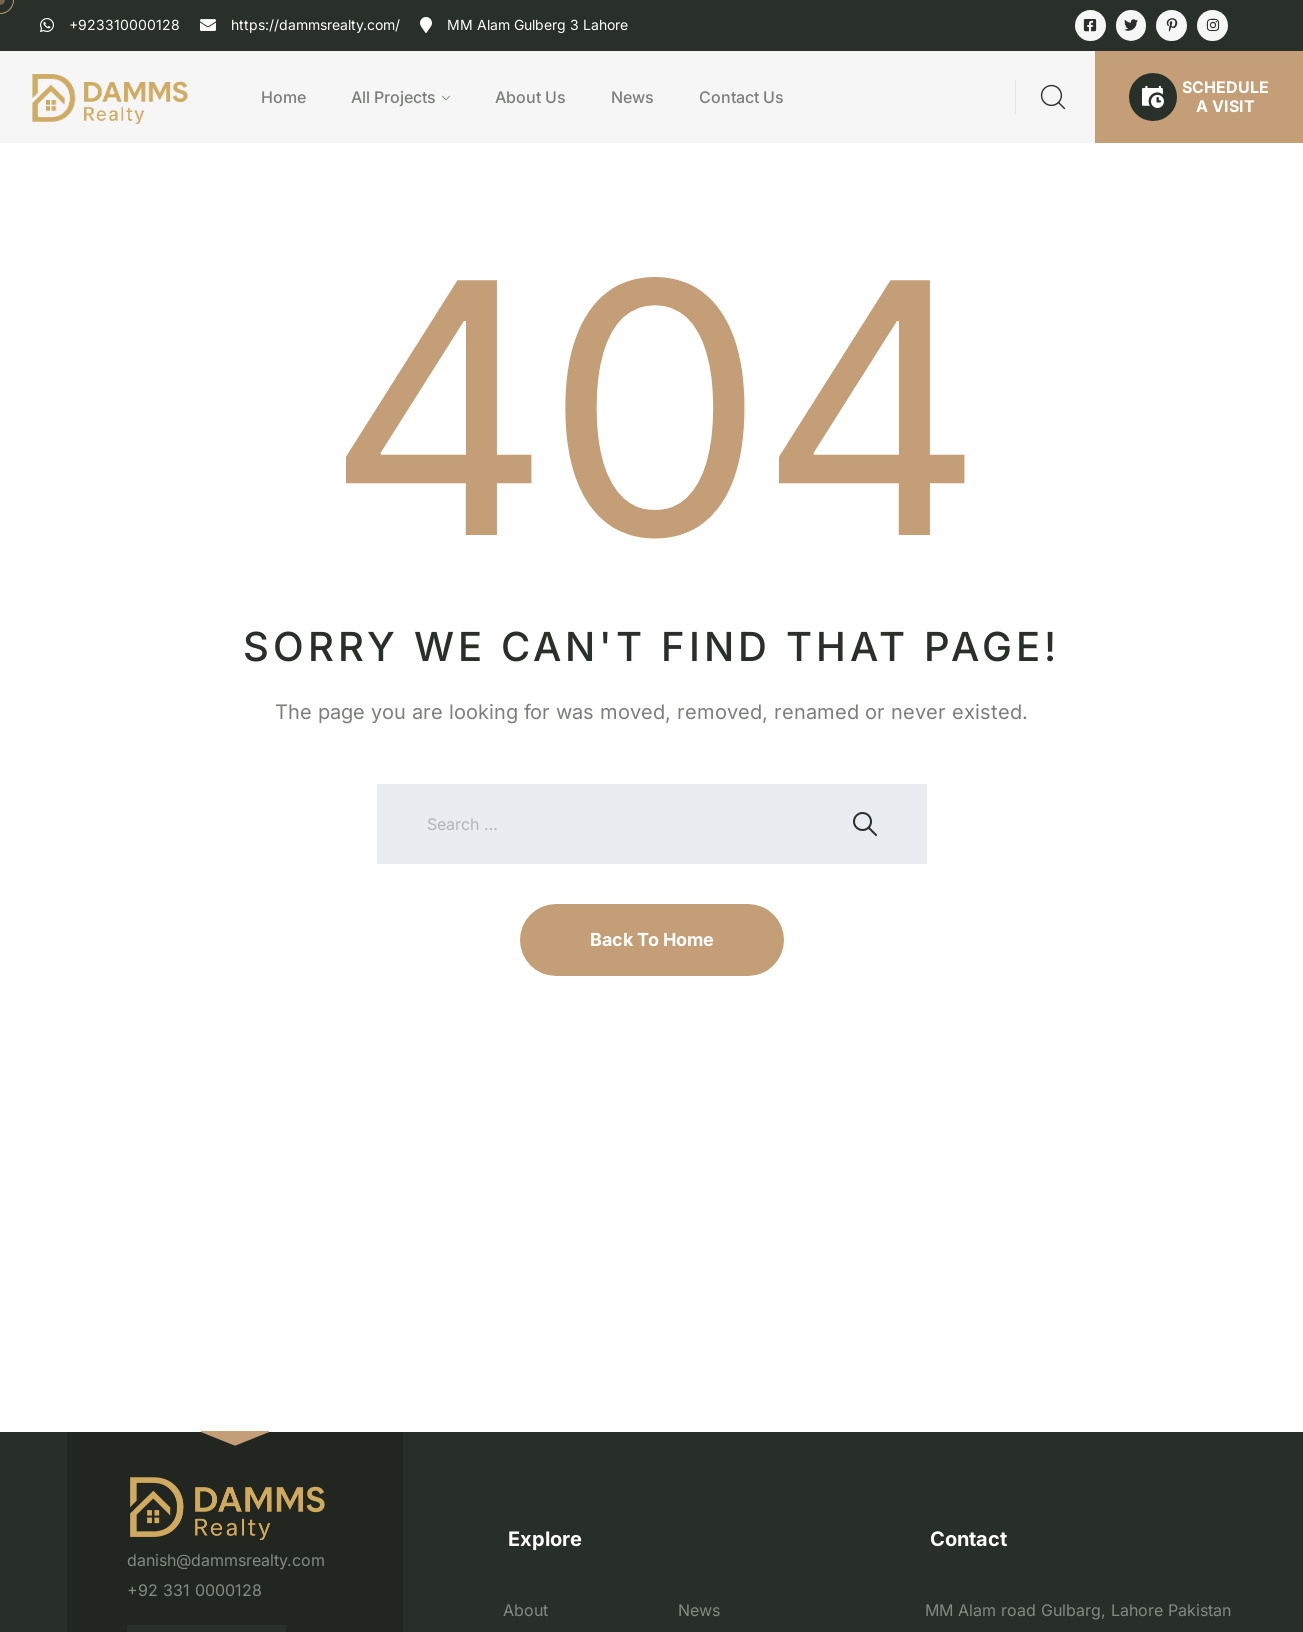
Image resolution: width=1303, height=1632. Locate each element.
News (632, 97)
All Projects (393, 97)
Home (283, 97)
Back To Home (652, 939)
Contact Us (741, 97)
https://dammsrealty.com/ (315, 24)
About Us (530, 97)
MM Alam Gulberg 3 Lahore (537, 24)
